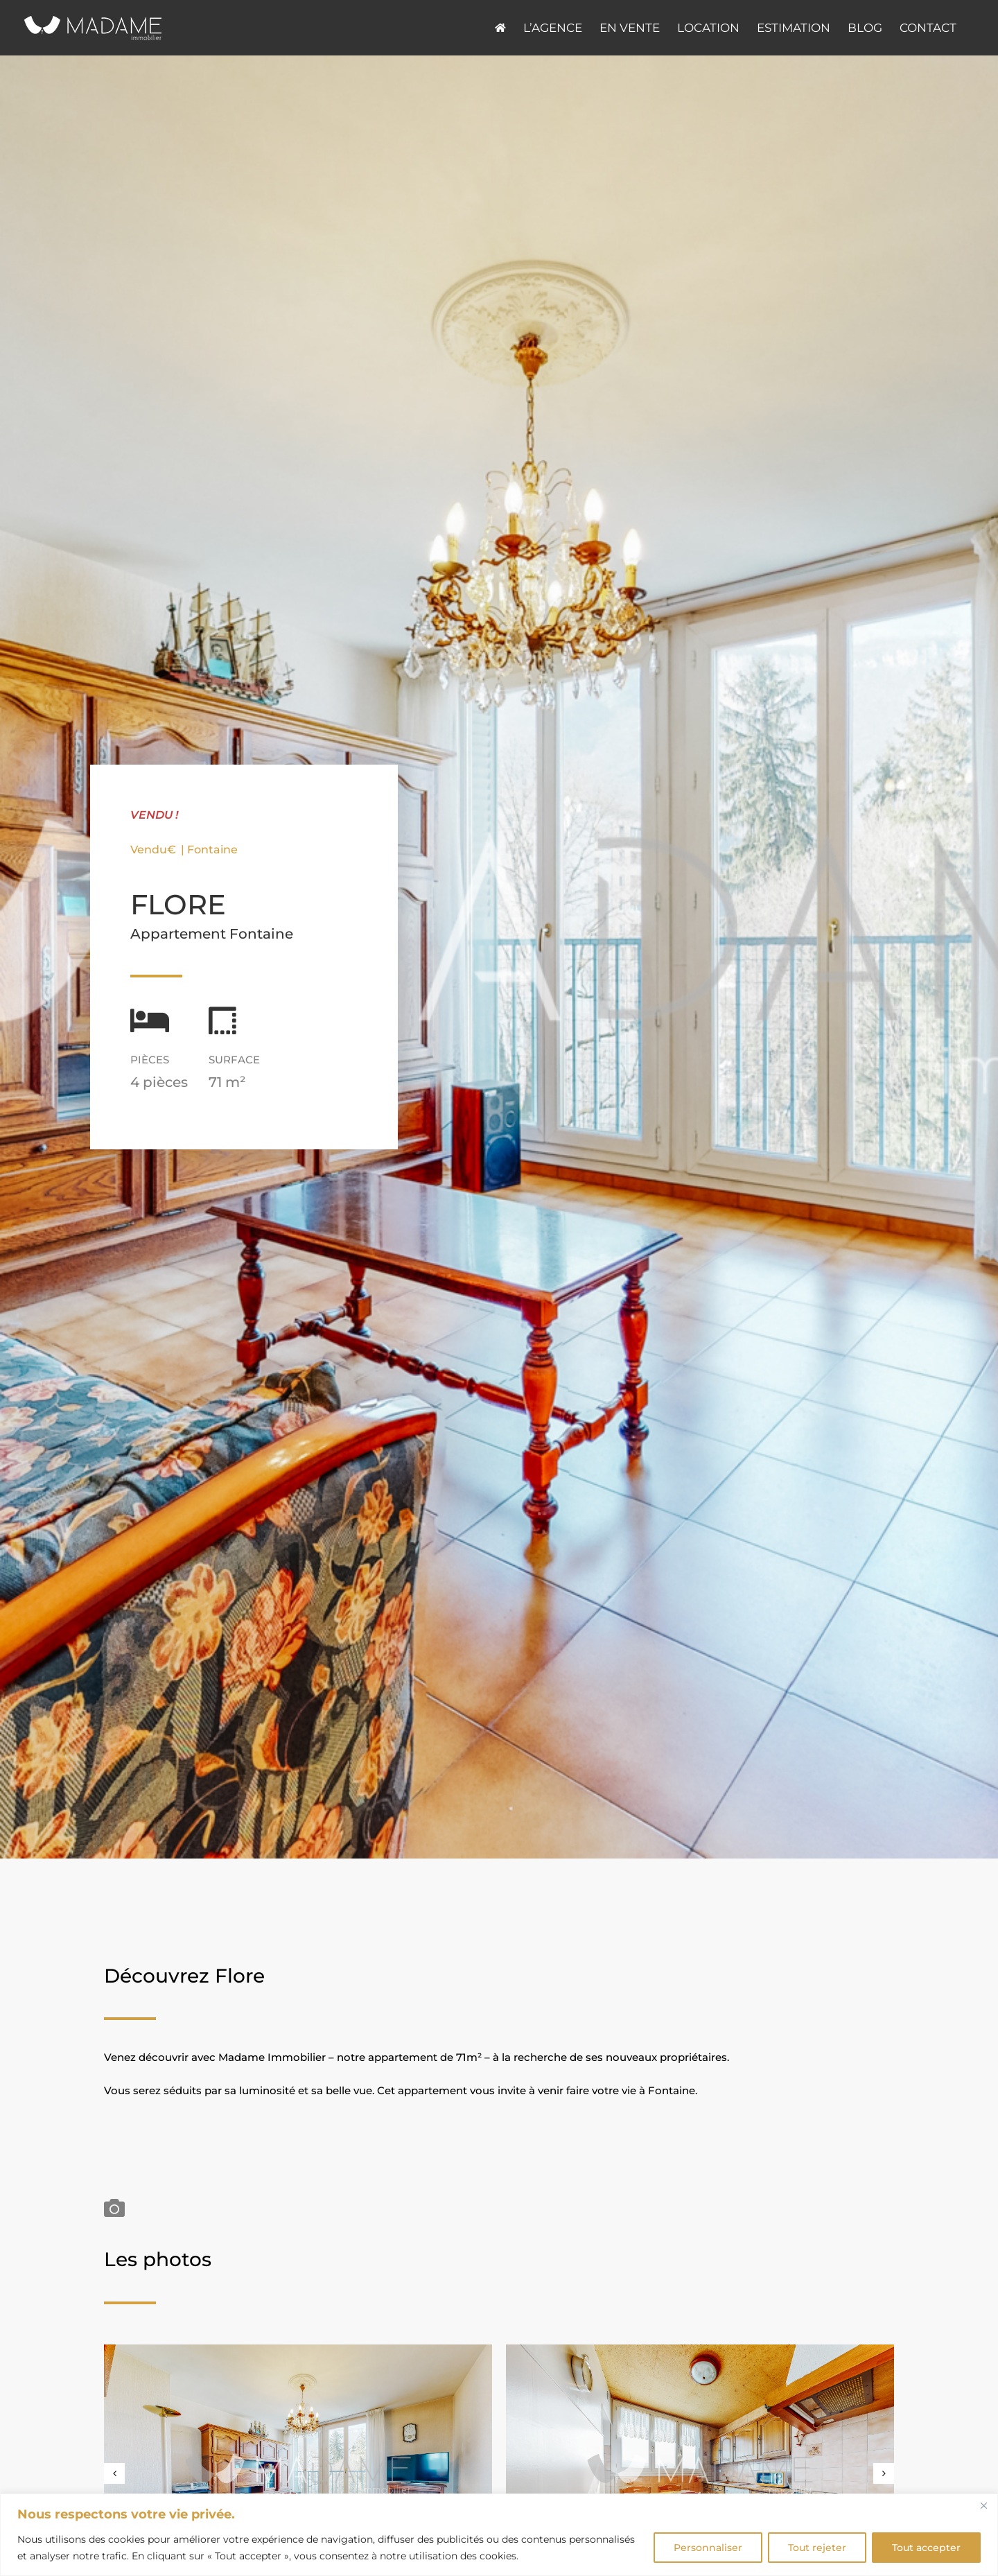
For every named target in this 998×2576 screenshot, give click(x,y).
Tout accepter (926, 2547)
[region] (499, 2535)
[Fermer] (983, 2505)
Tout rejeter (817, 2547)
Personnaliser (708, 2547)
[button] (114, 2473)
